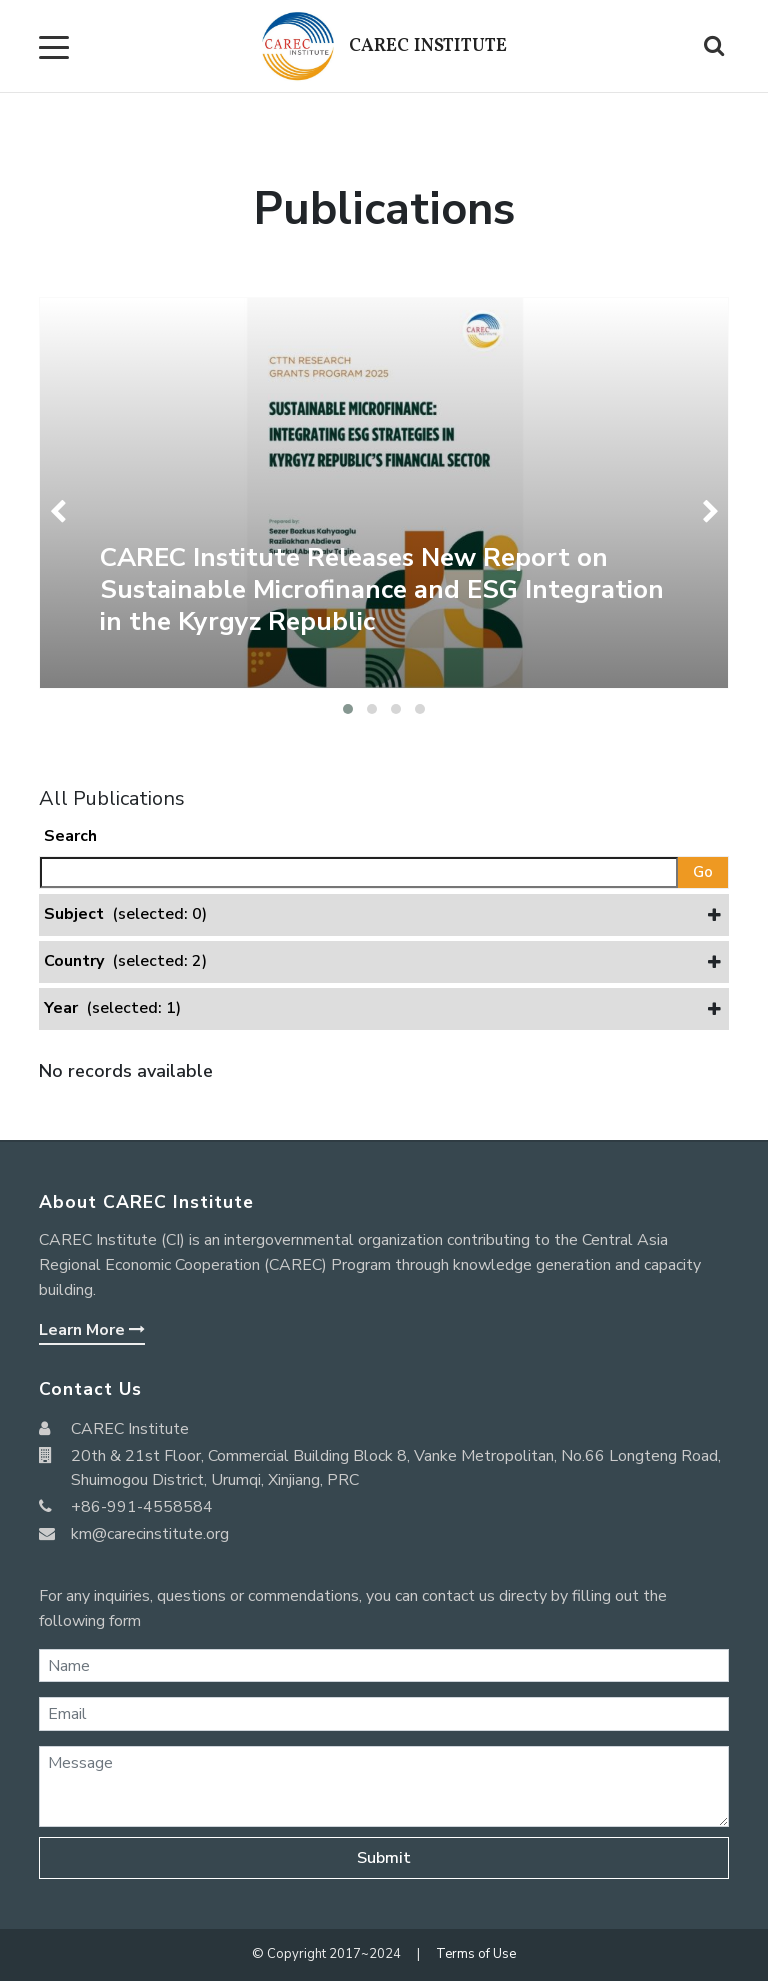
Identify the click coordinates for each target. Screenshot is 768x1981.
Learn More (92, 1330)
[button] (348, 709)
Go (703, 872)
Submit (384, 1858)
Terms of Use (476, 1954)
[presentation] (61, 511)
